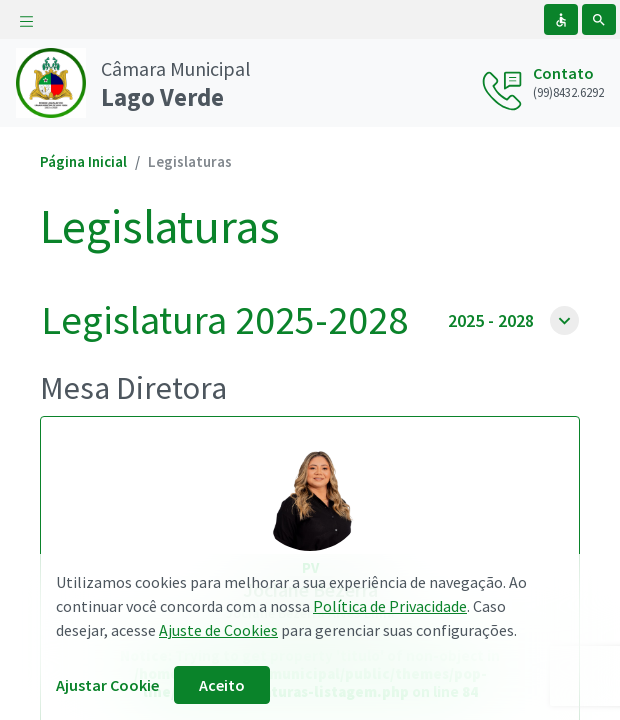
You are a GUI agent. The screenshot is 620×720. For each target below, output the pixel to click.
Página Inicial (83, 161)
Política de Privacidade (390, 606)
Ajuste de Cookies (218, 630)
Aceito (222, 685)
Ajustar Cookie (107, 685)
